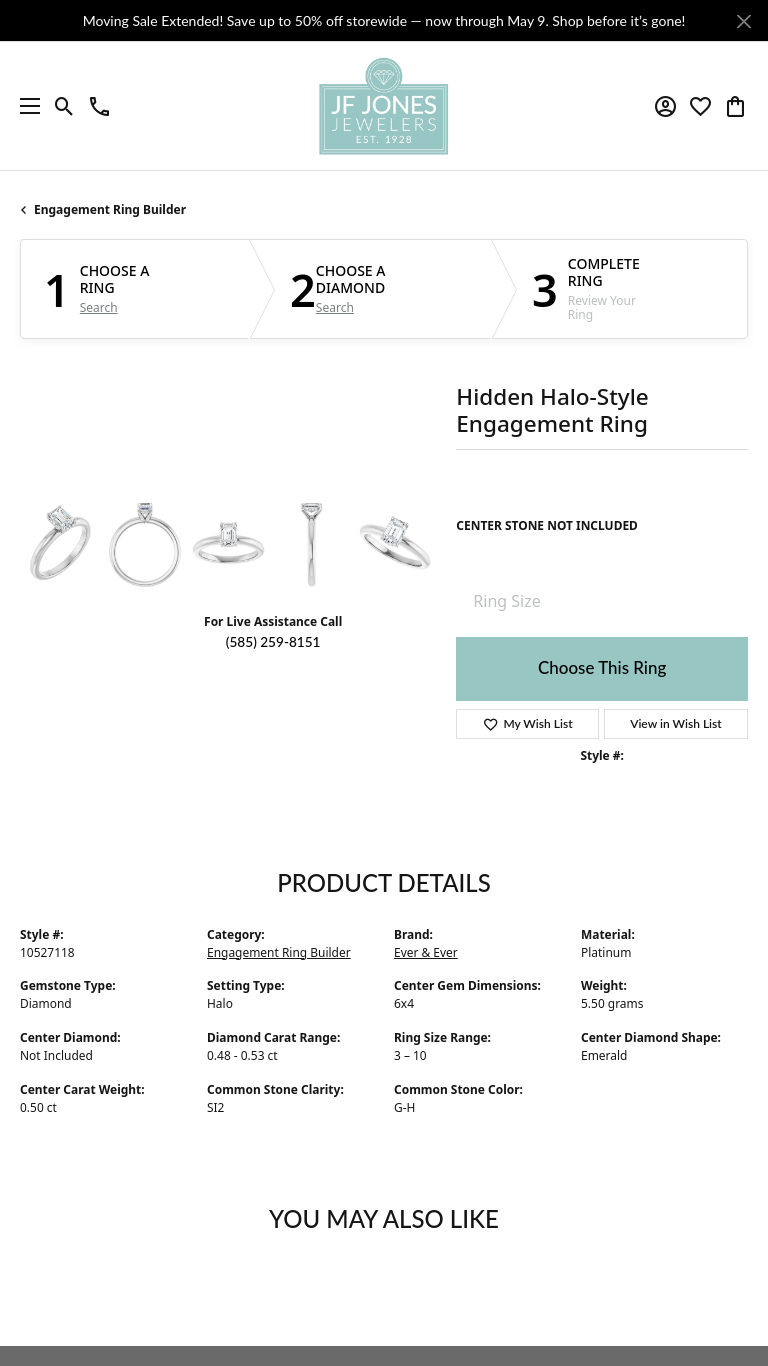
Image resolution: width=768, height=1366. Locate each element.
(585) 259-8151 (273, 642)
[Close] (743, 21)
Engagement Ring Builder (110, 209)
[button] (64, 106)
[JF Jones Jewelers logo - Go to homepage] (384, 106)
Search (99, 308)
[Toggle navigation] (25, 106)
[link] (99, 106)
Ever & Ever (426, 952)
